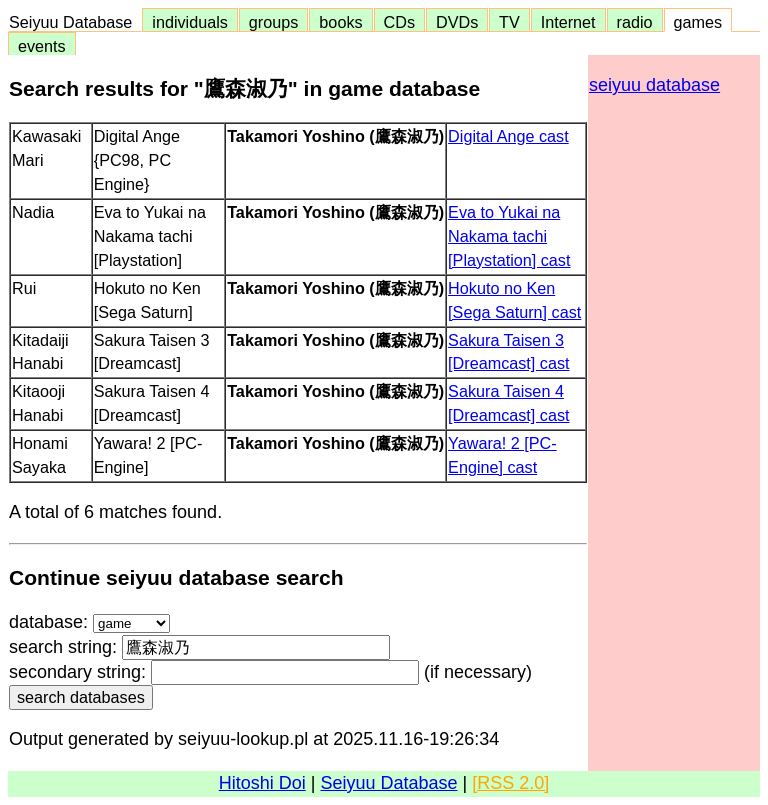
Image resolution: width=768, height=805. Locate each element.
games (698, 22)
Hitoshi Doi (262, 783)
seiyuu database (654, 85)
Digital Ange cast (508, 136)
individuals (190, 22)
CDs (399, 22)
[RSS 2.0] (510, 783)
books (340, 22)
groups (274, 22)
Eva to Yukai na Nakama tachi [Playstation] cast (509, 236)
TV (509, 22)
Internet (568, 22)
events (42, 46)
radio (635, 22)
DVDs (457, 22)
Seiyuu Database (75, 22)
